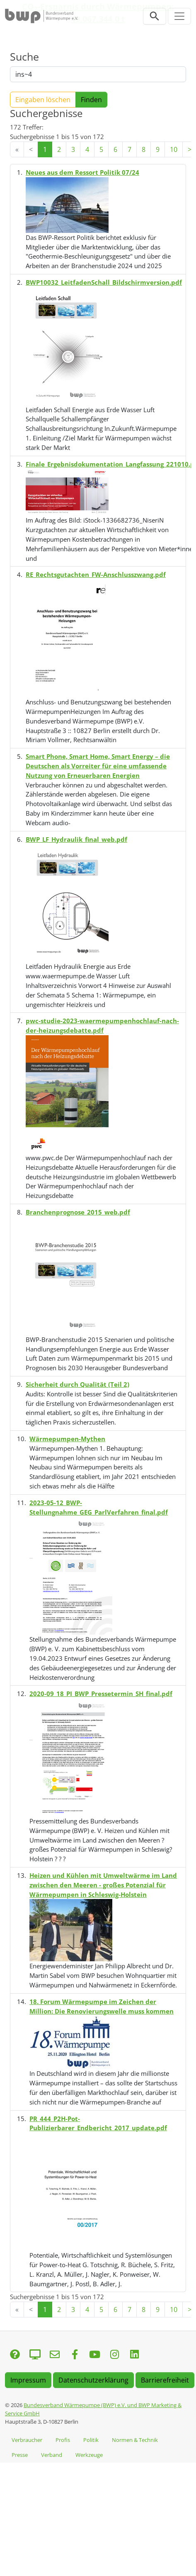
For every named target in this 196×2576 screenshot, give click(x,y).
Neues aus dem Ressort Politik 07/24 (82, 172)
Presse (20, 2455)
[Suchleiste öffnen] (154, 16)
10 (173, 149)
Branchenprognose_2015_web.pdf (78, 1212)
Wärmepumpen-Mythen (67, 1439)
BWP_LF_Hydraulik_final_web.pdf (76, 839)
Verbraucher (27, 2440)
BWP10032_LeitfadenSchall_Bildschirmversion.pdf (104, 282)
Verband (51, 2455)
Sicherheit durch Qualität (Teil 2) (77, 1384)
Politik (91, 2440)
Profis (63, 2440)
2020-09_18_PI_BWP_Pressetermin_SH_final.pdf (100, 1693)
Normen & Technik (135, 2440)
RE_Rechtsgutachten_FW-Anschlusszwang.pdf (96, 574)
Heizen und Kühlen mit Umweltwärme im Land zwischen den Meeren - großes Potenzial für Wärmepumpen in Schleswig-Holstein (103, 1885)
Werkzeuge (89, 2455)
